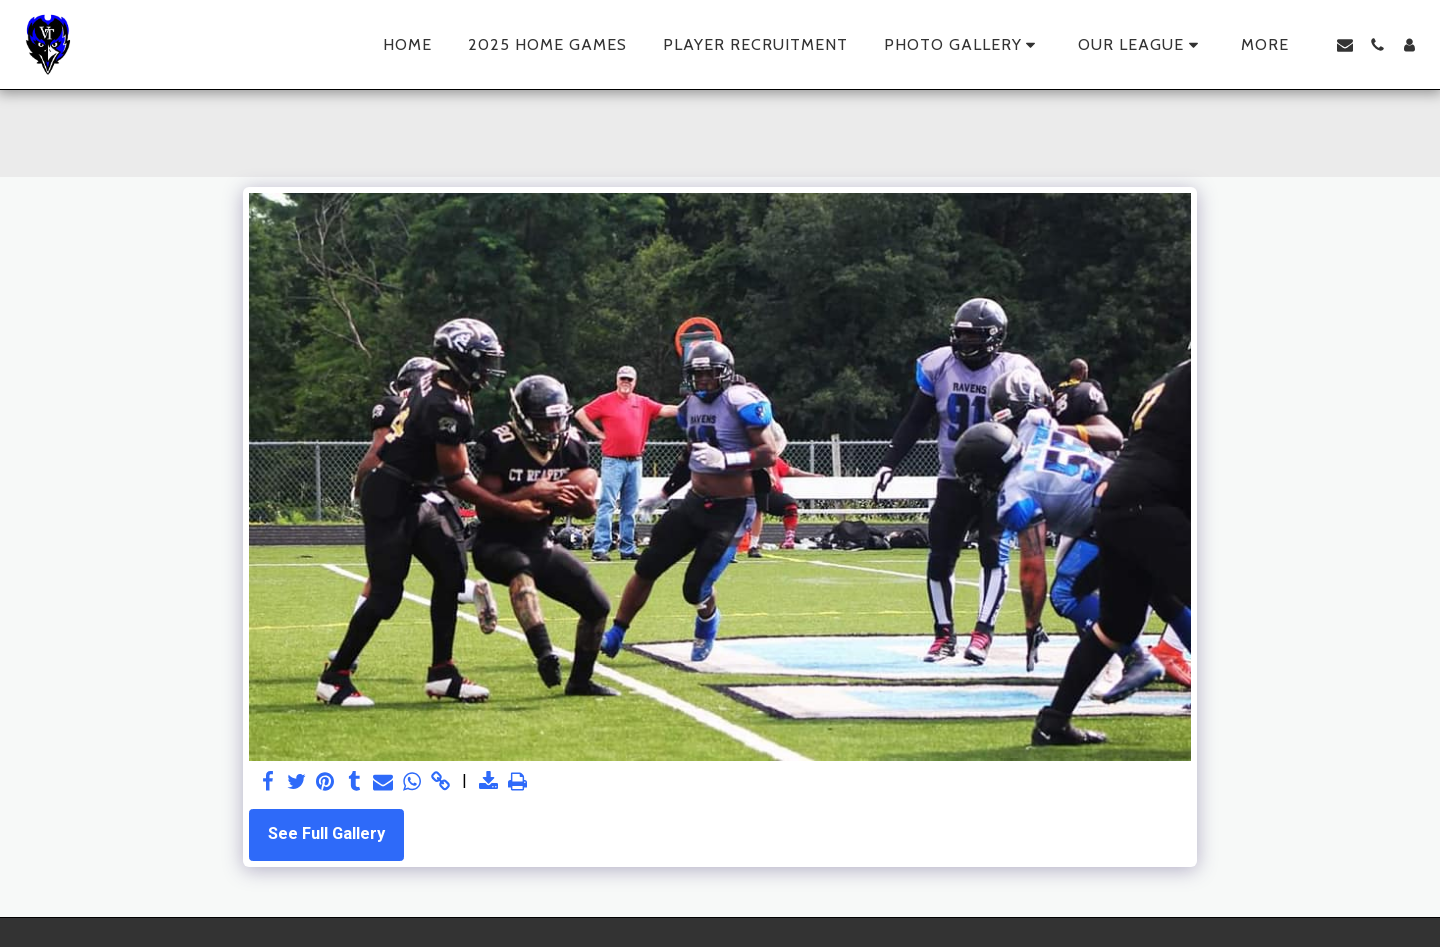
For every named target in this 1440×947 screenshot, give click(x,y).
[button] (963, 45)
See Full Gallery (326, 833)
